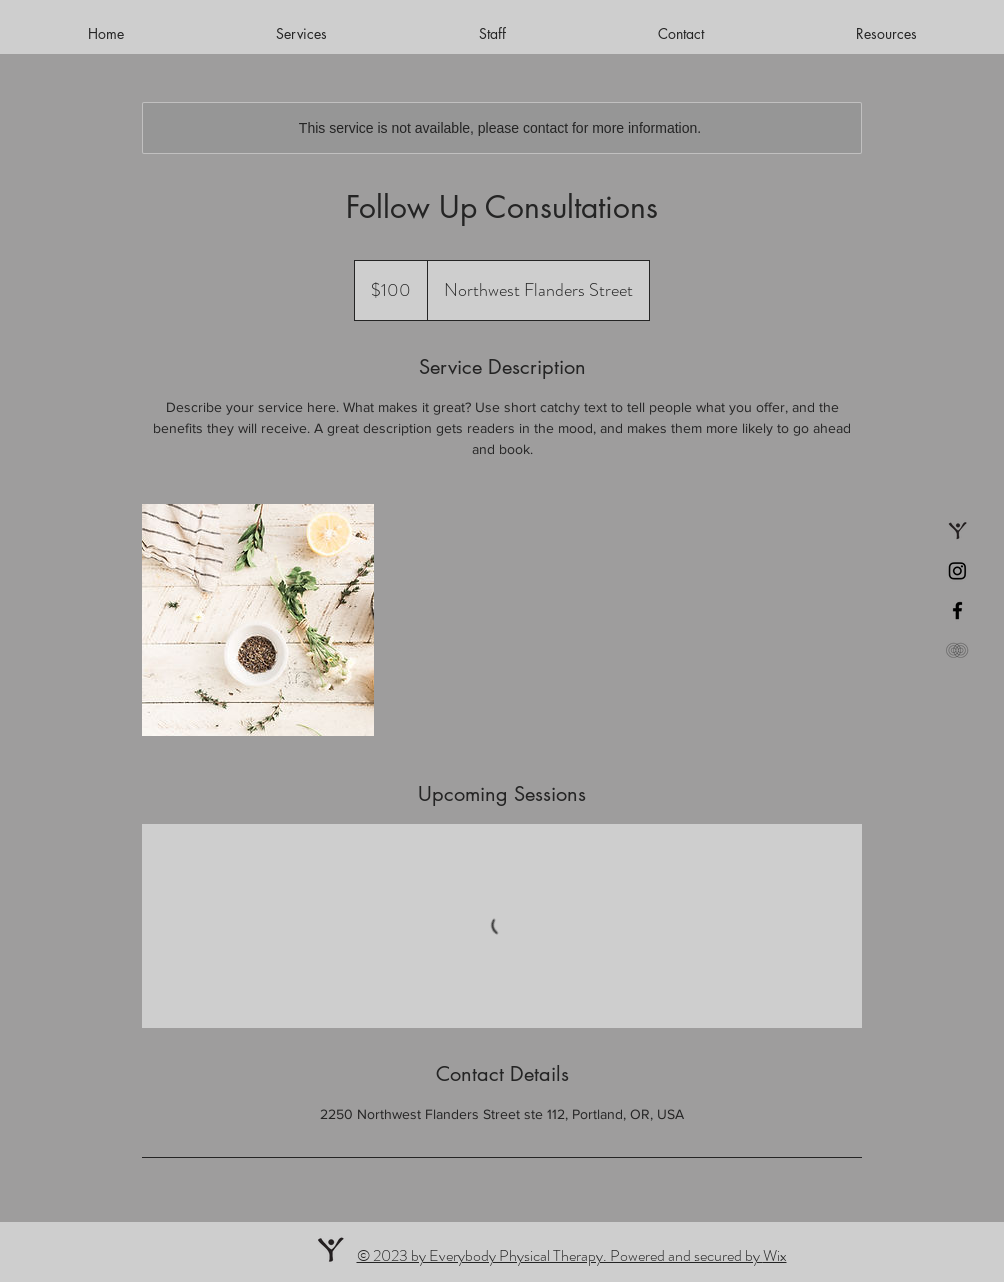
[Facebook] (957, 610)
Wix (775, 1255)
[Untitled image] (258, 620)
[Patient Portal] (957, 650)
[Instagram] (957, 570)
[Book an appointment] (957, 530)
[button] (886, 34)
